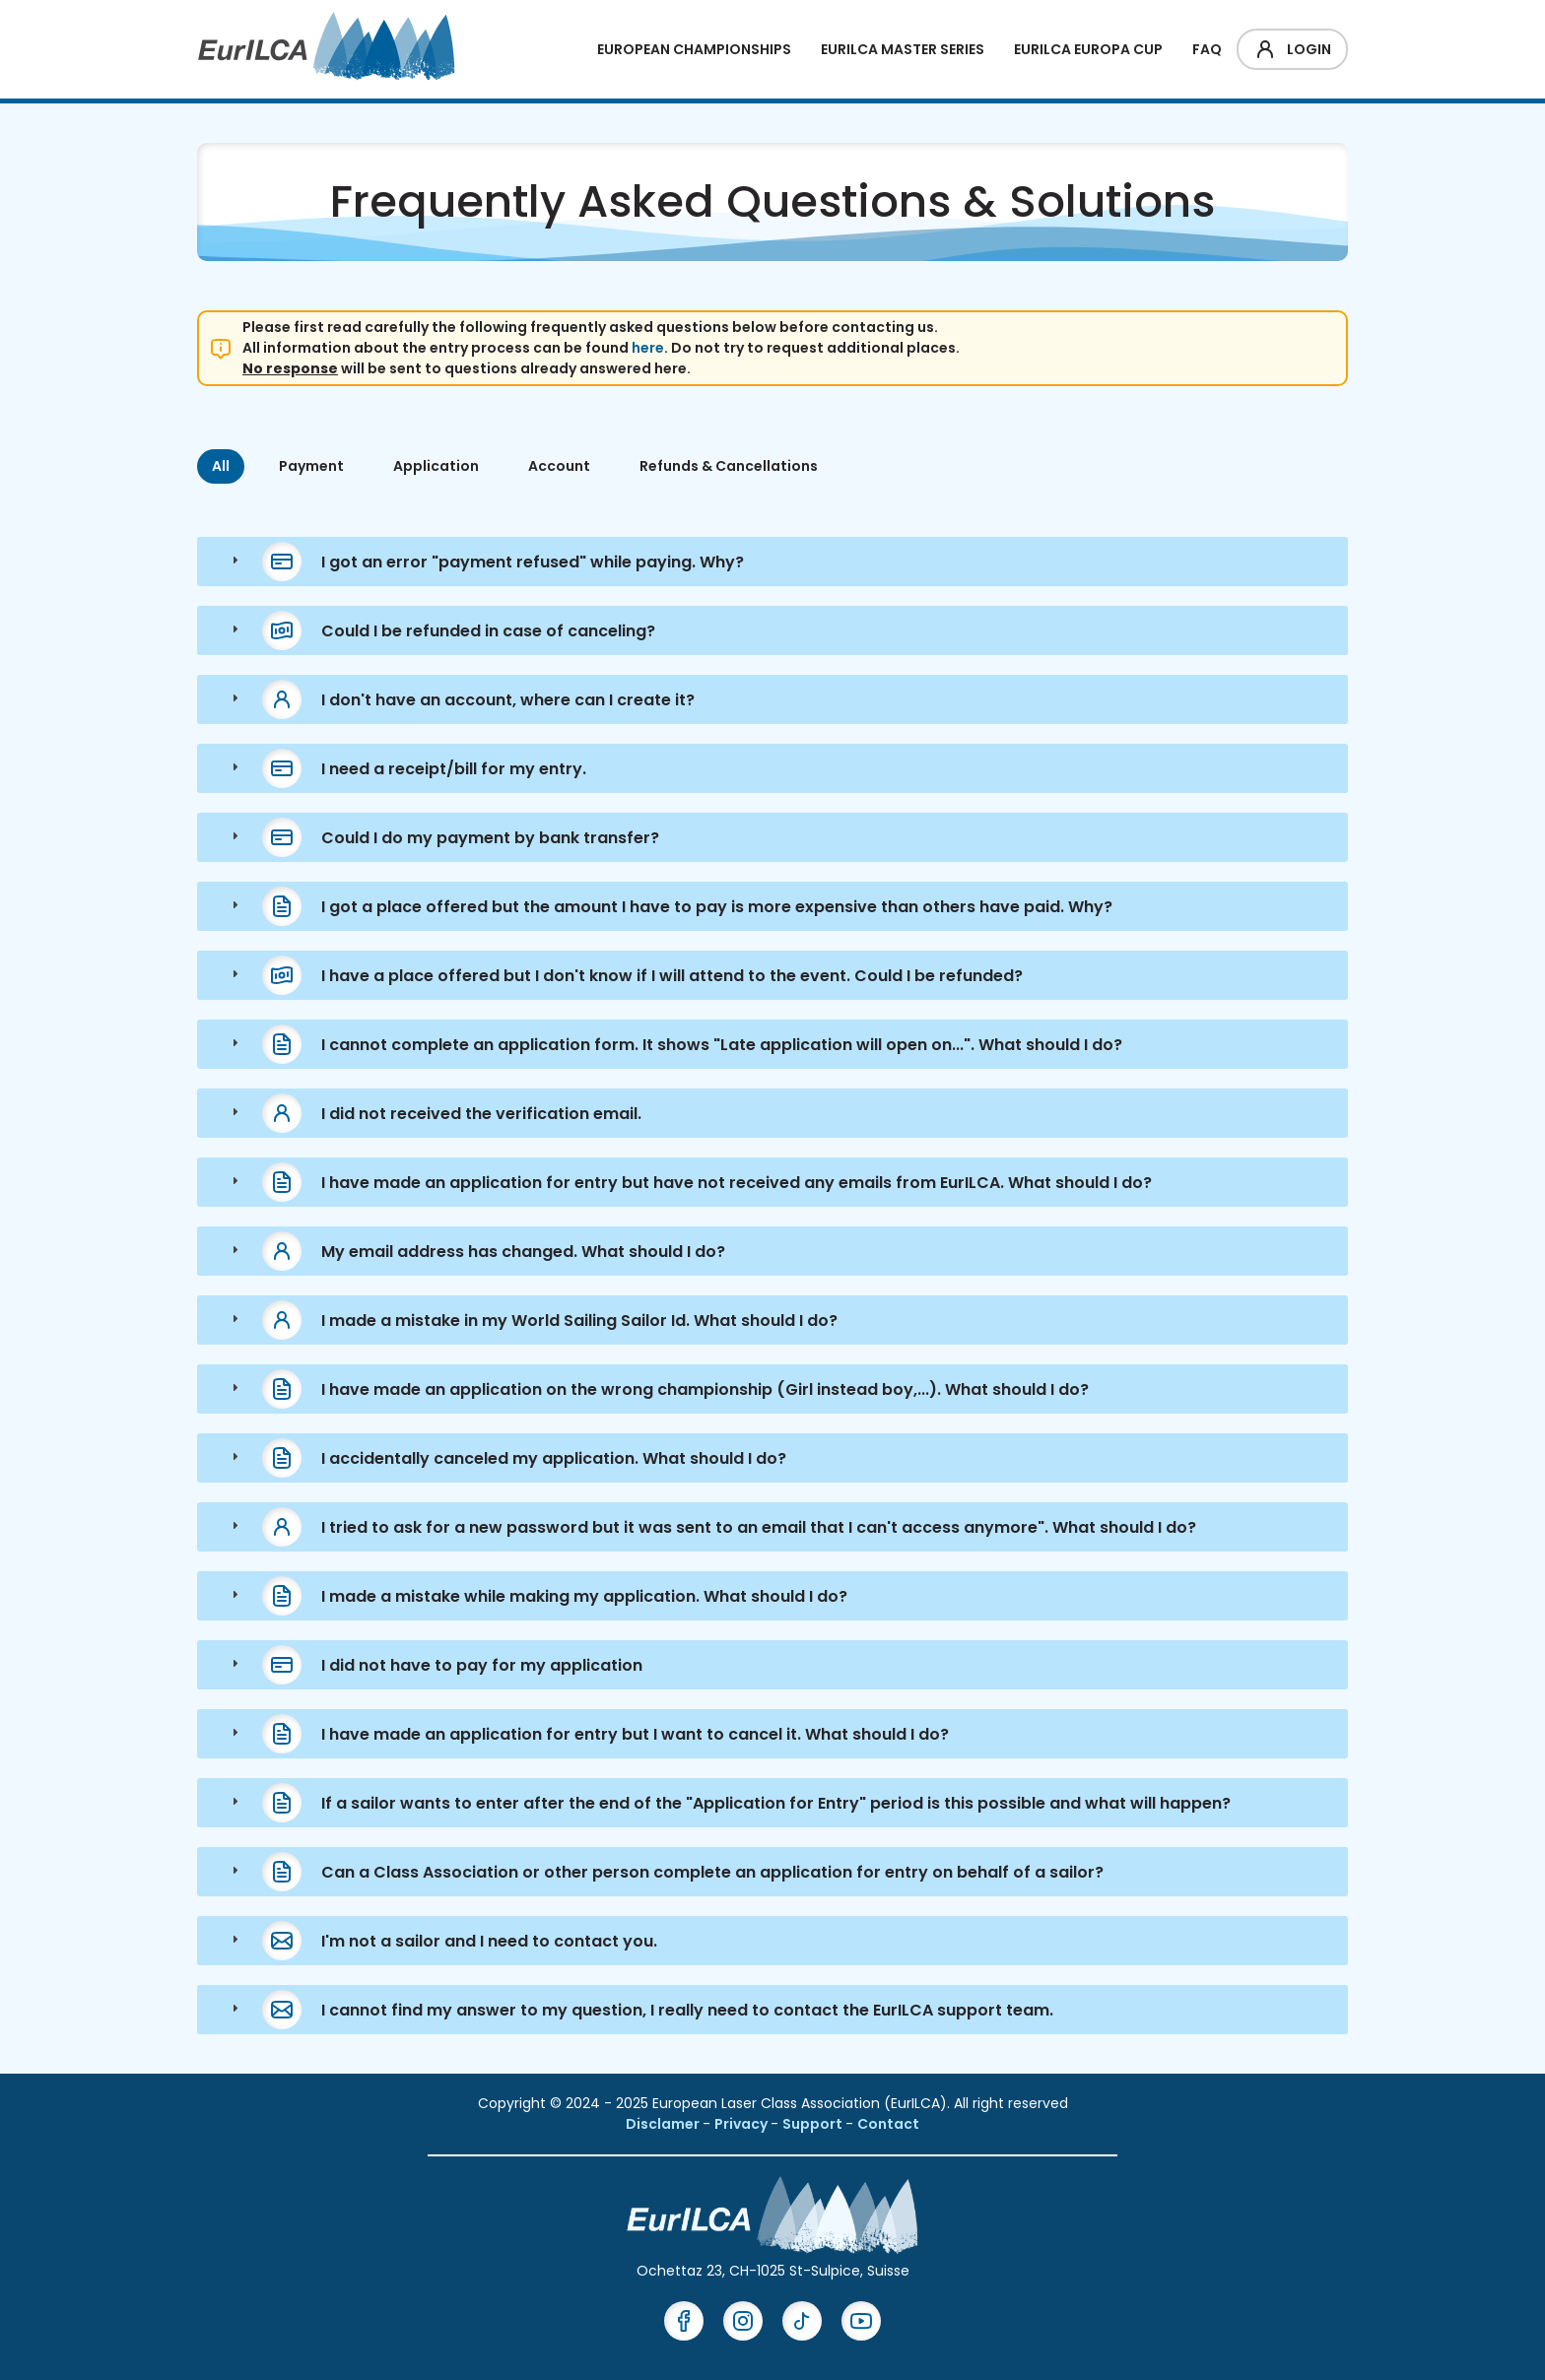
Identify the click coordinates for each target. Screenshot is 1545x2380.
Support (813, 2124)
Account (559, 466)
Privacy (742, 2124)
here (648, 348)
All (221, 466)
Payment (311, 466)
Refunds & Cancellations (728, 466)
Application (436, 466)
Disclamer (664, 2124)
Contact (888, 2124)
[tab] (772, 561)
